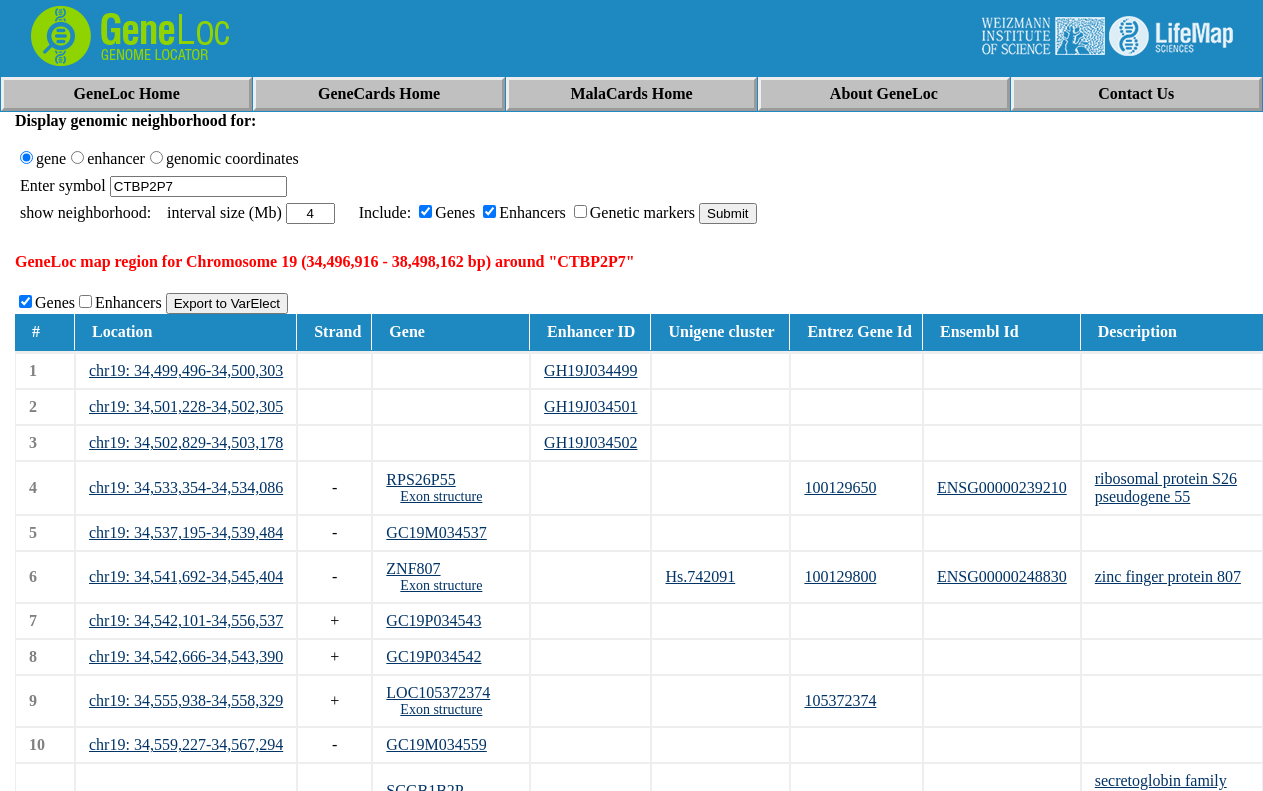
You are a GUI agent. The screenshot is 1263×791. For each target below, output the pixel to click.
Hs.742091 (700, 576)
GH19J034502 (590, 442)
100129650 (840, 487)
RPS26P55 (420, 479)
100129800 (840, 576)
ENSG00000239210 (1002, 487)
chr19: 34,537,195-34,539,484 (186, 532)
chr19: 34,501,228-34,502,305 (186, 406)
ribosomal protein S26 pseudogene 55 (1166, 487)
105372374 (840, 700)
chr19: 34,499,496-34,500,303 (186, 370)
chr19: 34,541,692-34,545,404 (186, 576)
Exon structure (441, 496)
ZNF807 (413, 568)
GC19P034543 (433, 620)
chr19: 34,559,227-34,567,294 (186, 744)
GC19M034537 (436, 532)
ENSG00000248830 (1002, 576)
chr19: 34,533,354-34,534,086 (186, 487)
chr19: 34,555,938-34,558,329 (186, 700)
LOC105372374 (438, 692)
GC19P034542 (433, 656)
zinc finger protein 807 (1168, 576)
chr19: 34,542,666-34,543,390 (186, 656)
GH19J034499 (590, 370)
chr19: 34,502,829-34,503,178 (186, 442)
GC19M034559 (436, 744)
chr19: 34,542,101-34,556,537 (186, 620)
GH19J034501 (590, 406)
